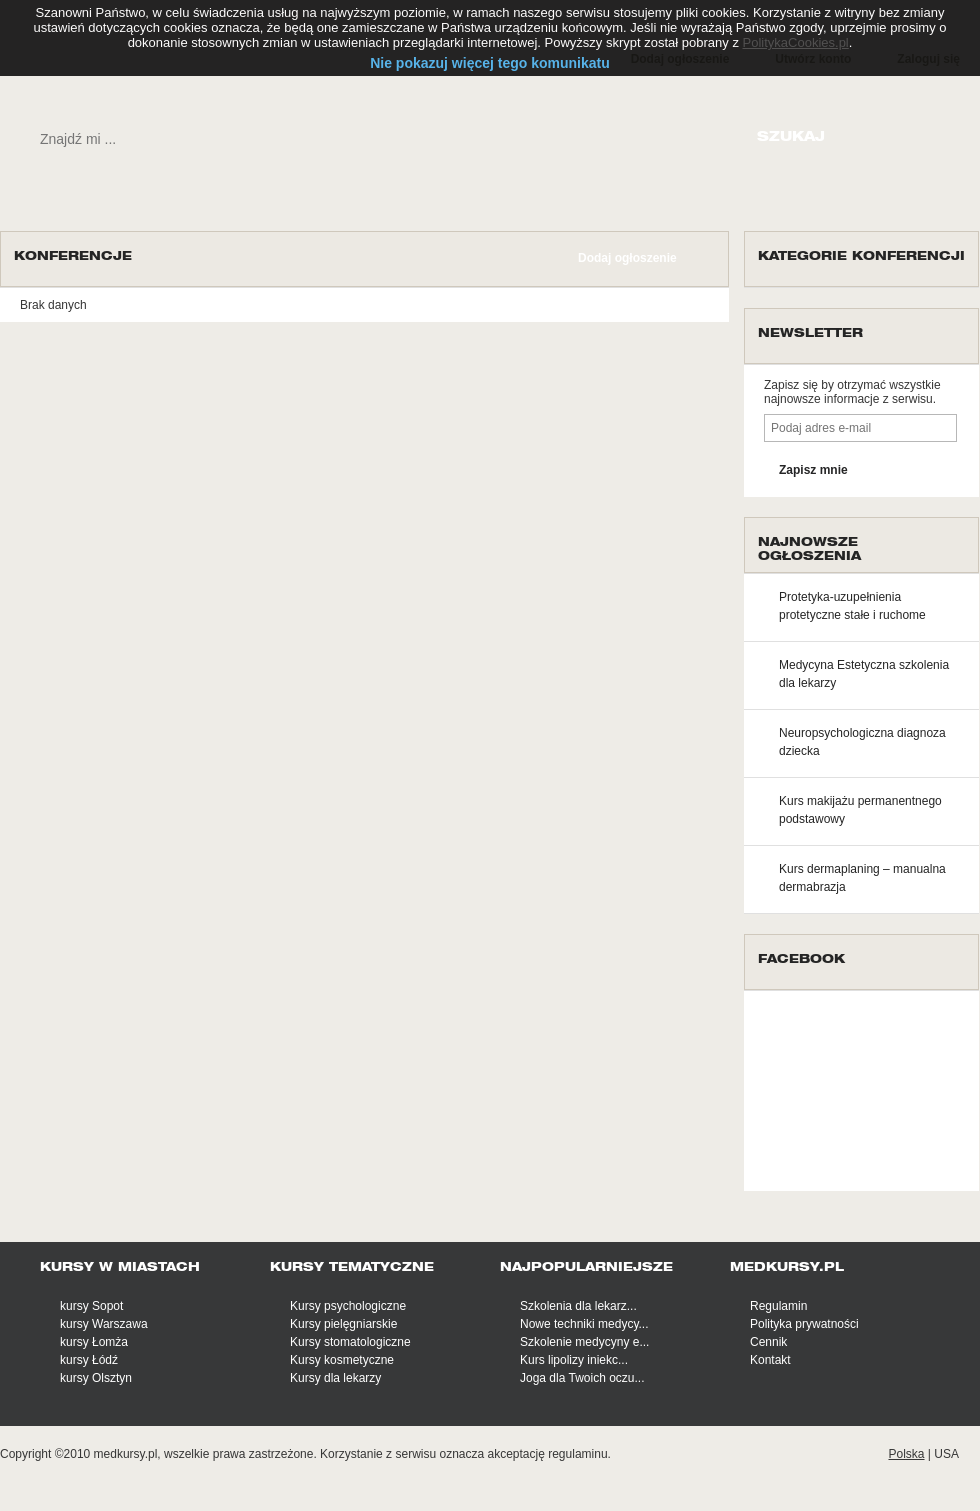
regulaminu (577, 1454)
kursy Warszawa (104, 1324)
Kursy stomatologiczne (350, 1342)
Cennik (768, 1342)
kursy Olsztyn (96, 1378)
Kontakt (770, 1360)
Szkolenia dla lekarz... (578, 1306)
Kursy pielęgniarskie (343, 1324)
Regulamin (778, 1306)
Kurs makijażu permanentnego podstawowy (860, 810)
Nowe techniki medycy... (584, 1324)
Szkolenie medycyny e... (584, 1342)
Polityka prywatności (804, 1324)
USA (946, 1454)
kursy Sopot (91, 1306)
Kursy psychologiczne (348, 1306)
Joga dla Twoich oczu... (582, 1378)
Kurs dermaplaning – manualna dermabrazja (862, 878)
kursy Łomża (94, 1342)
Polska (906, 1454)
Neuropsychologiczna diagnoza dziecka (862, 742)
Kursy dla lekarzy (335, 1378)
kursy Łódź (89, 1360)
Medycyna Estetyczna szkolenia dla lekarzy (864, 674)
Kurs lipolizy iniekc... (574, 1360)
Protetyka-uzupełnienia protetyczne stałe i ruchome (852, 606)
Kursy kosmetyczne (342, 1360)
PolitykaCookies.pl (796, 42)
